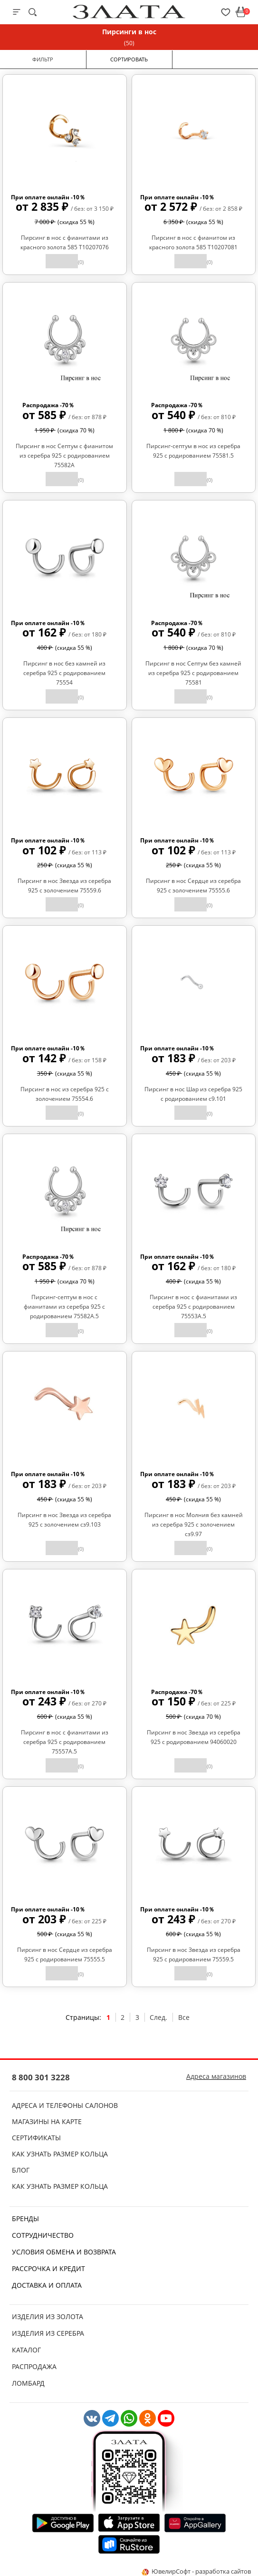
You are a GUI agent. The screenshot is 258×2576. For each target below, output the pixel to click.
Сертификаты (36, 2137)
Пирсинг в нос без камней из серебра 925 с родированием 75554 (64, 672)
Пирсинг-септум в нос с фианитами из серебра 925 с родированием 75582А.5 (64, 1306)
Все (184, 2017)
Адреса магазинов (216, 2076)
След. (158, 2017)
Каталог (26, 2349)
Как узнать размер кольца (60, 2153)
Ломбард (28, 2383)
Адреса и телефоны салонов (65, 2105)
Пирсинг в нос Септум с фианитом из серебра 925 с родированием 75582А (64, 455)
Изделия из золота (47, 2316)
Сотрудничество (43, 2235)
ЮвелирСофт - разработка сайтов (196, 2571)
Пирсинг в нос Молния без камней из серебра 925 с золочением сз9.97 (193, 1524)
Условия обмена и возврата (64, 2251)
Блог (20, 2169)
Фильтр (42, 59)
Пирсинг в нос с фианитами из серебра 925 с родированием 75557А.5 (64, 1741)
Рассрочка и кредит (48, 2268)
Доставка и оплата (47, 2285)
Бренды (25, 2218)
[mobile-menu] (16, 12)
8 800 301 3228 (41, 2077)
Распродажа (34, 2366)
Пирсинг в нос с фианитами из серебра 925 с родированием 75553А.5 (193, 1306)
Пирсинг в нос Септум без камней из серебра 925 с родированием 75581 (193, 672)
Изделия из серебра (48, 2333)
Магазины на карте (47, 2121)
